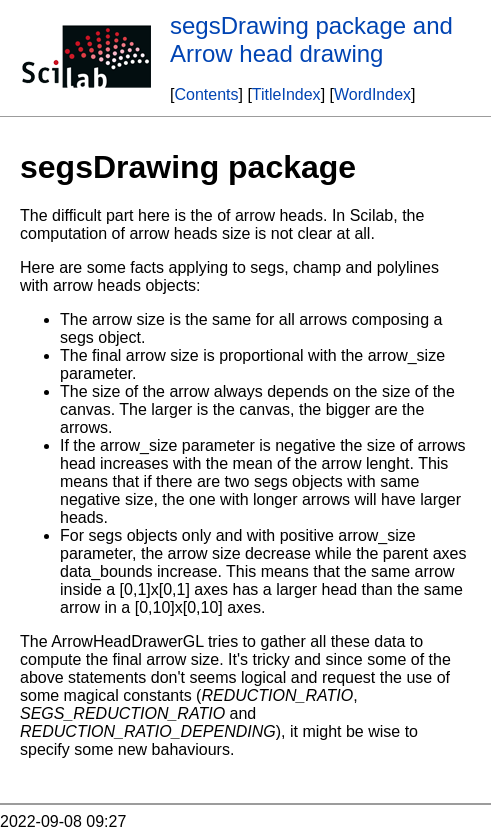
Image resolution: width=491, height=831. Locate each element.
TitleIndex (286, 94)
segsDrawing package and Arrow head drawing (311, 39)
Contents (206, 94)
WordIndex (372, 94)
